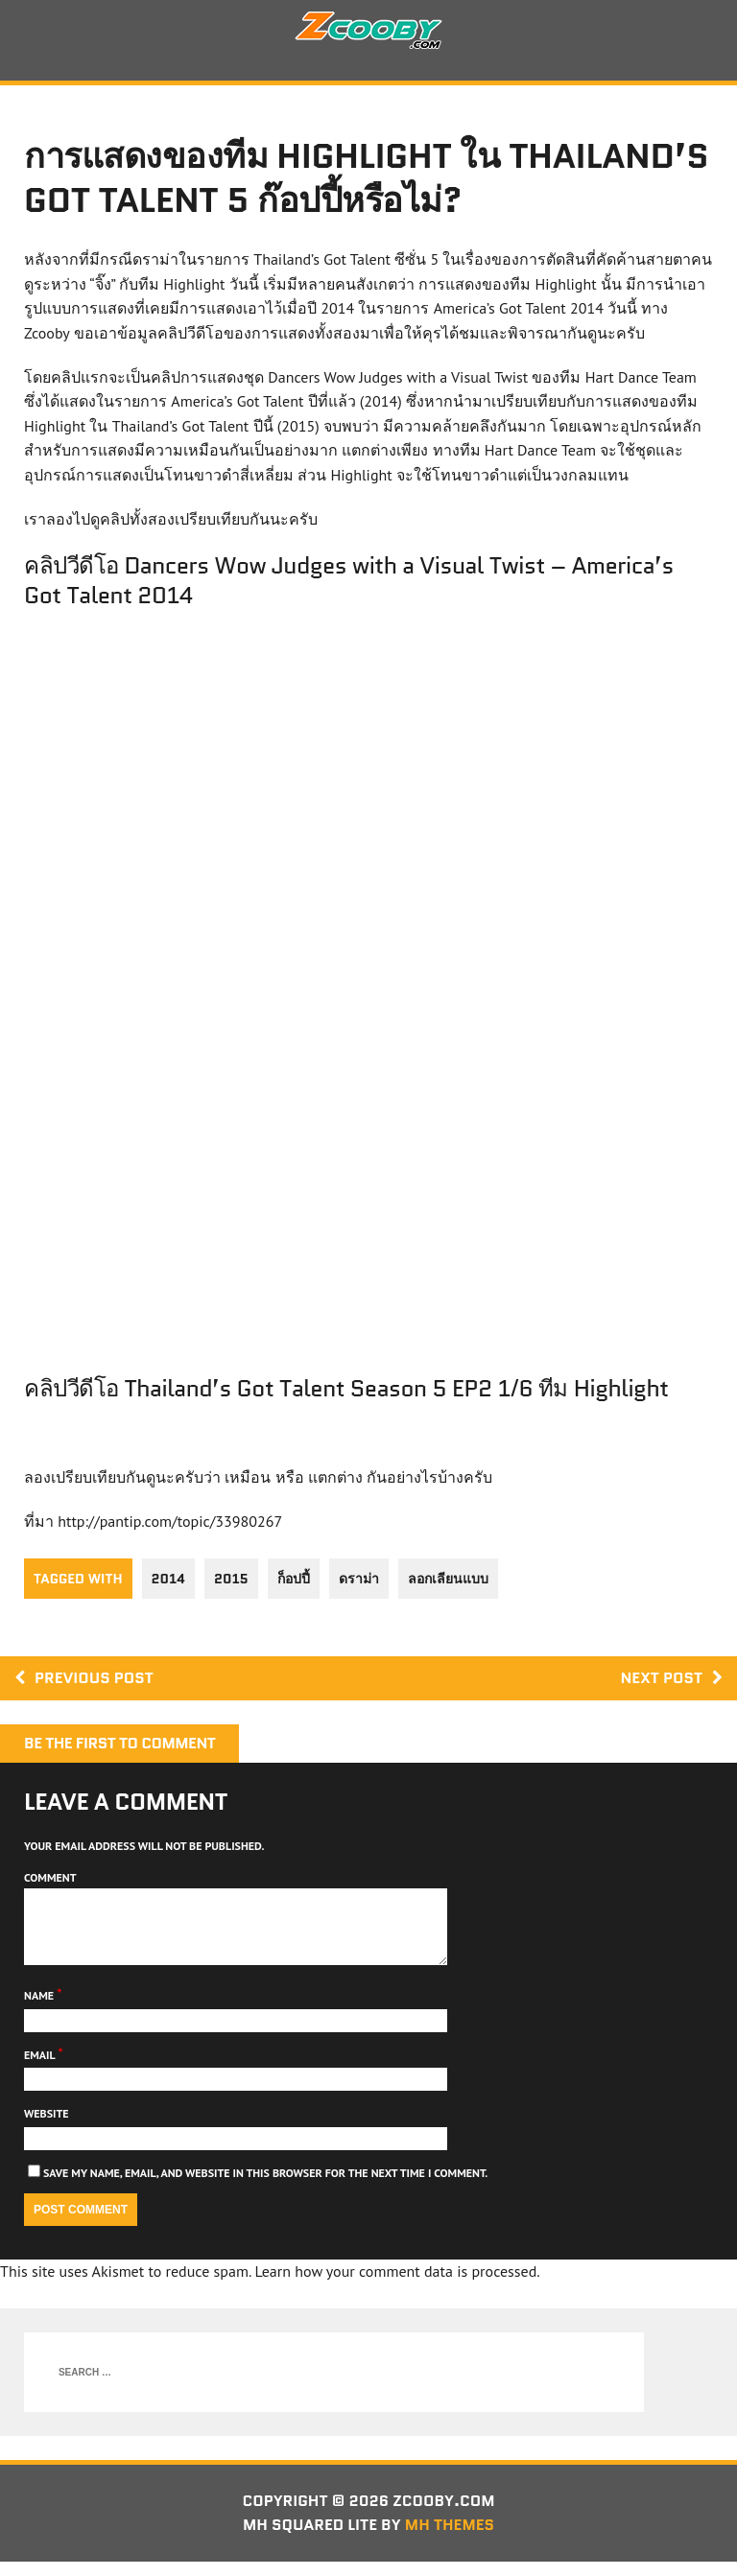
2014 (168, 1578)
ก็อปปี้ (293, 1578)
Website (46, 2127)
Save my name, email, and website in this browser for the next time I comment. (265, 2187)
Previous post (84, 1678)
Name (40, 2009)
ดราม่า (359, 1578)
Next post (671, 1678)
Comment (50, 1877)
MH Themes (449, 2539)
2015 (231, 1578)
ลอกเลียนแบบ (448, 1578)
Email (41, 2069)
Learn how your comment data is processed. (396, 2285)
